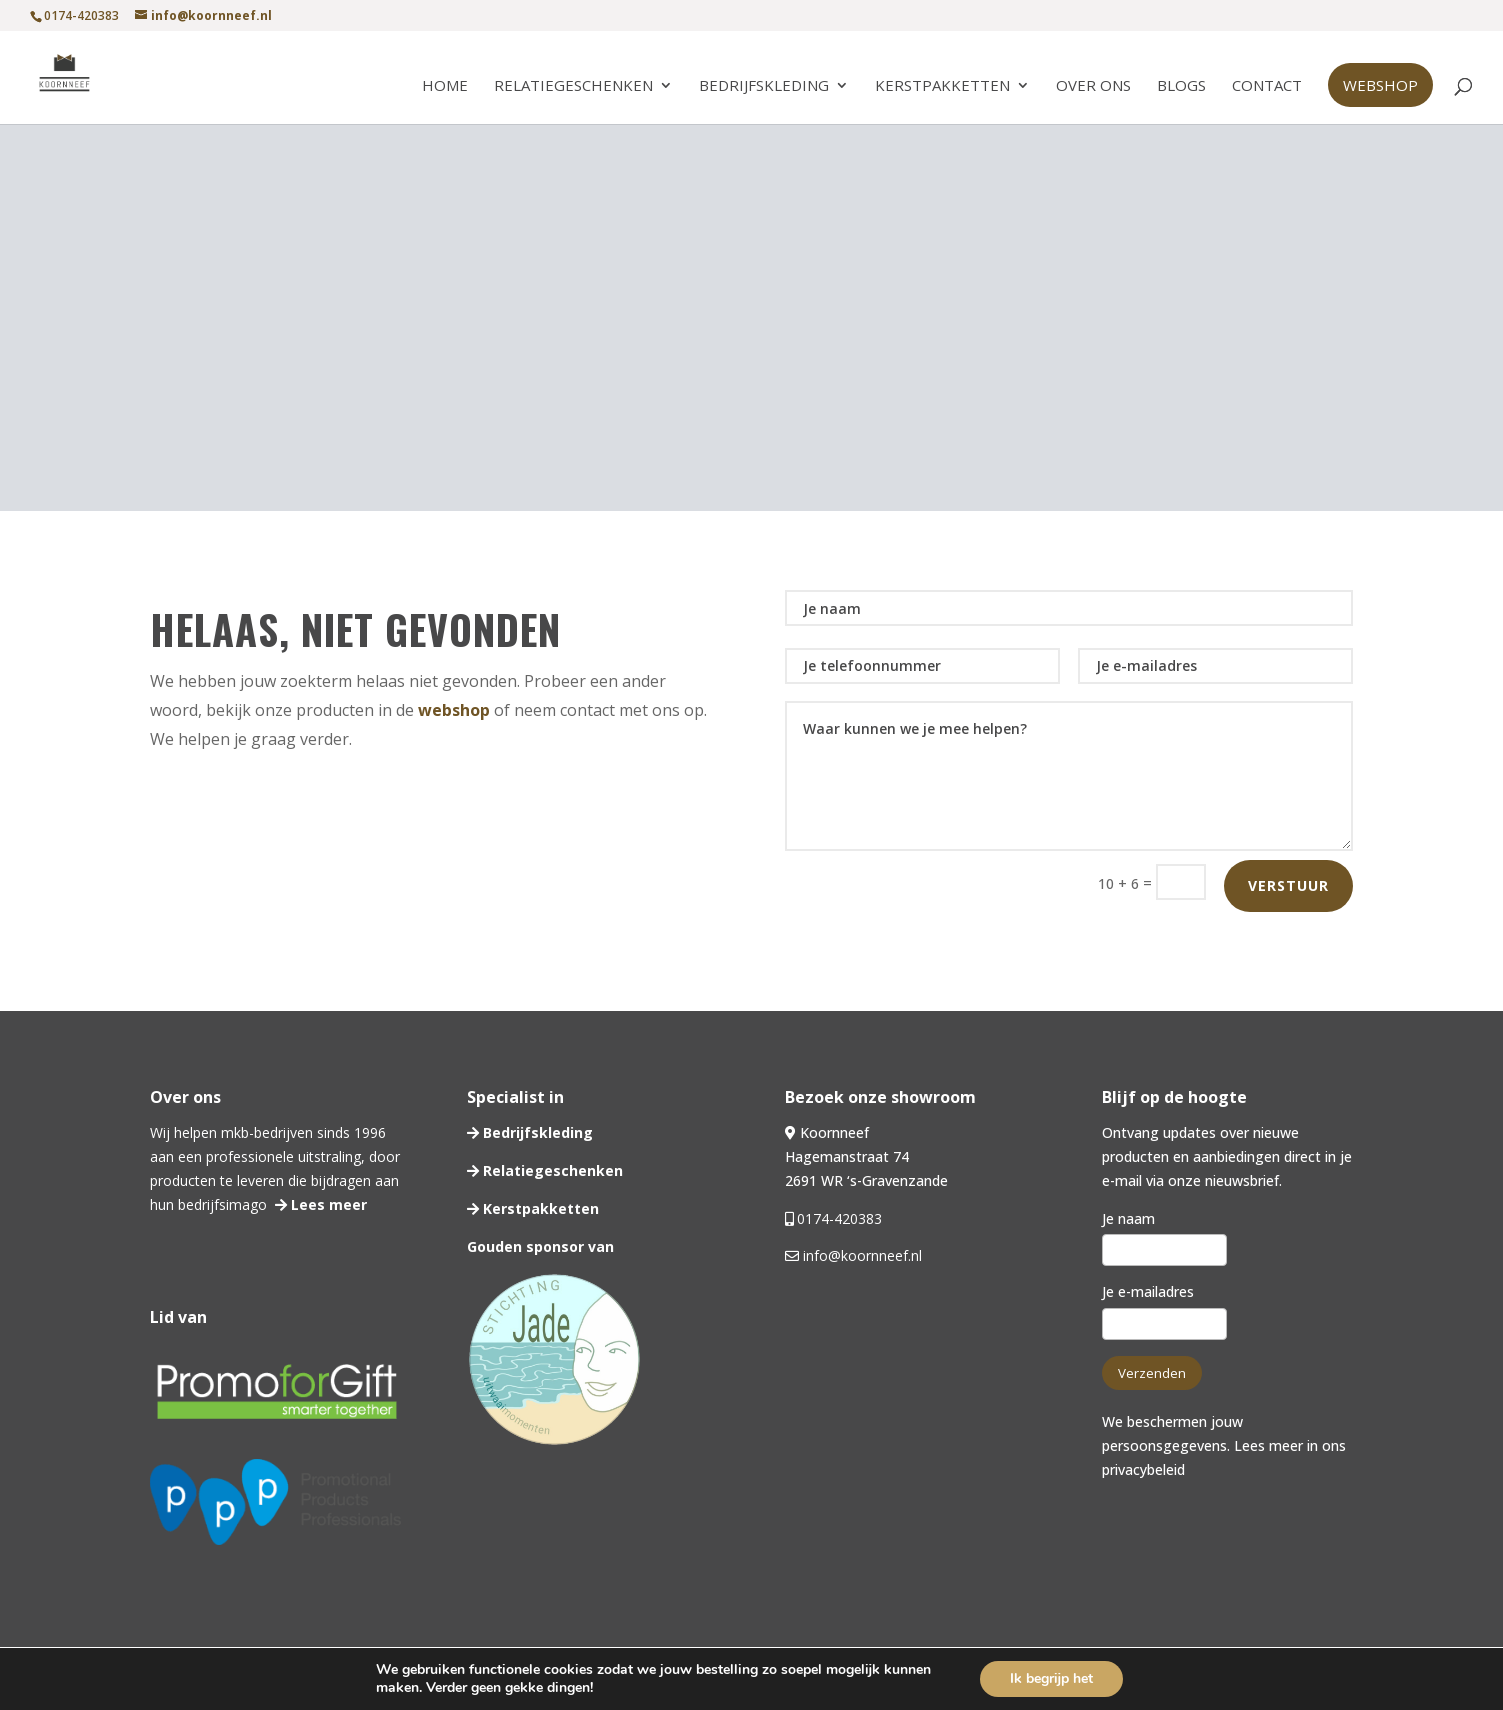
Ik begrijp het (1051, 1678)
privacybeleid (1143, 1469)
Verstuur (1288, 885)
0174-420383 (839, 1218)
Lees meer (327, 1204)
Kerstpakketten (942, 86)
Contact (1267, 86)
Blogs (1181, 86)
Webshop (1380, 85)
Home (445, 86)
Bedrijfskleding (764, 86)
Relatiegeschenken (573, 86)
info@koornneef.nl (860, 1255)
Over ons (1093, 86)
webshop (454, 710)
